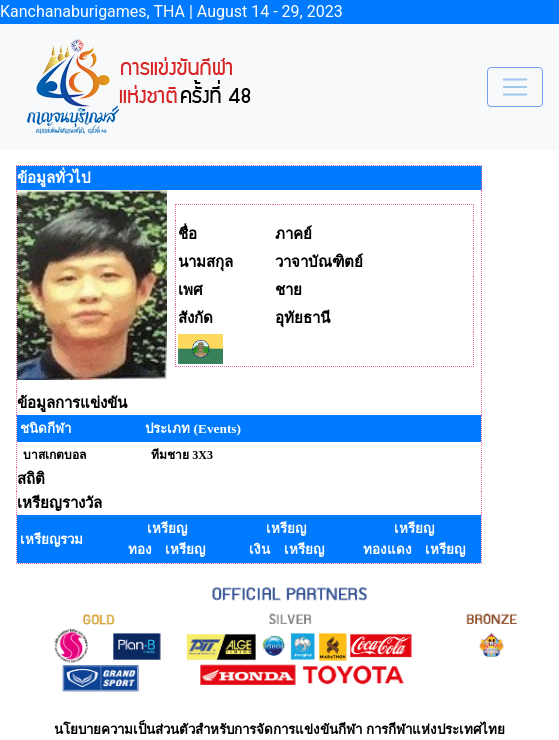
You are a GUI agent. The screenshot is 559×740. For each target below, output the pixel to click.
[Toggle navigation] (515, 87)
